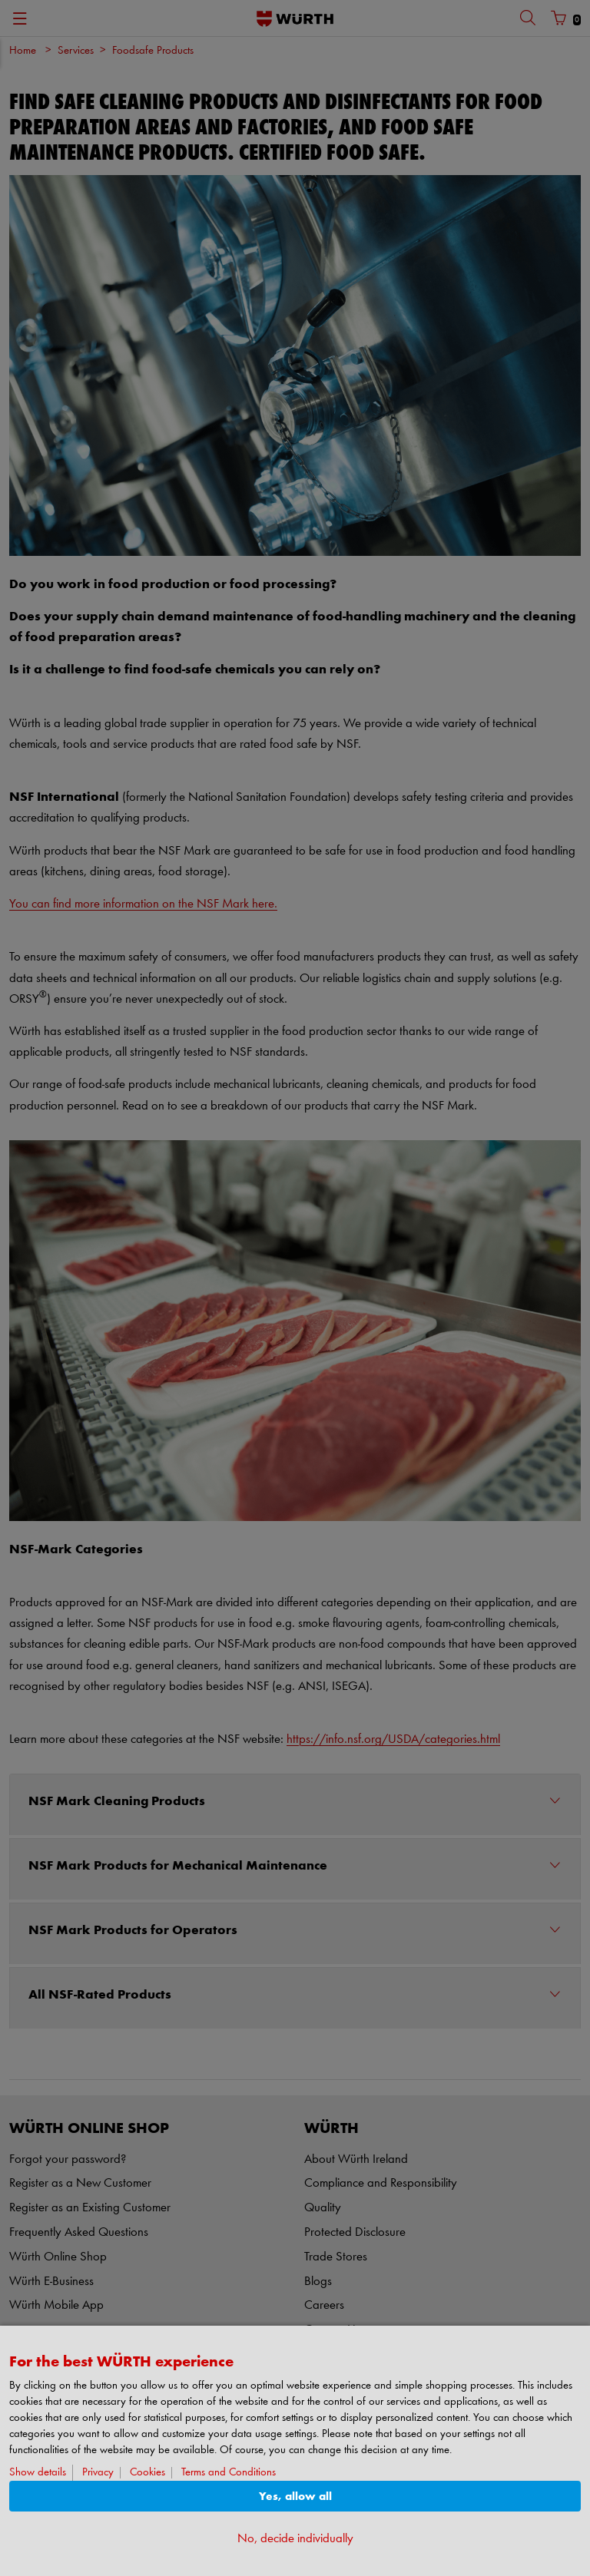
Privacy (98, 2472)
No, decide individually (295, 2538)
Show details (37, 2472)
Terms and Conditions (228, 2472)
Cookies (147, 2472)
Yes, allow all (295, 2496)
